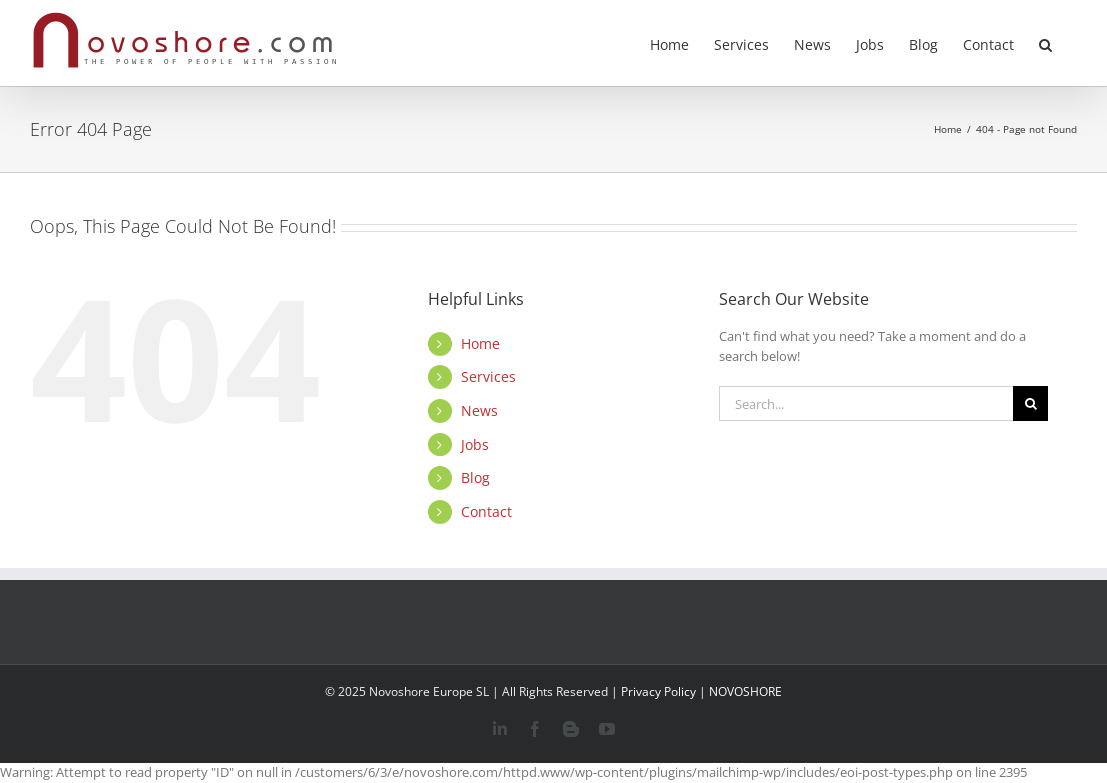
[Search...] (866, 403)
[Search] (1030, 403)
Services (488, 376)
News (479, 410)
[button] (1045, 43)
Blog (475, 477)
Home (480, 343)
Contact (486, 511)
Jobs (475, 444)
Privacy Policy (658, 691)
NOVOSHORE (745, 691)
